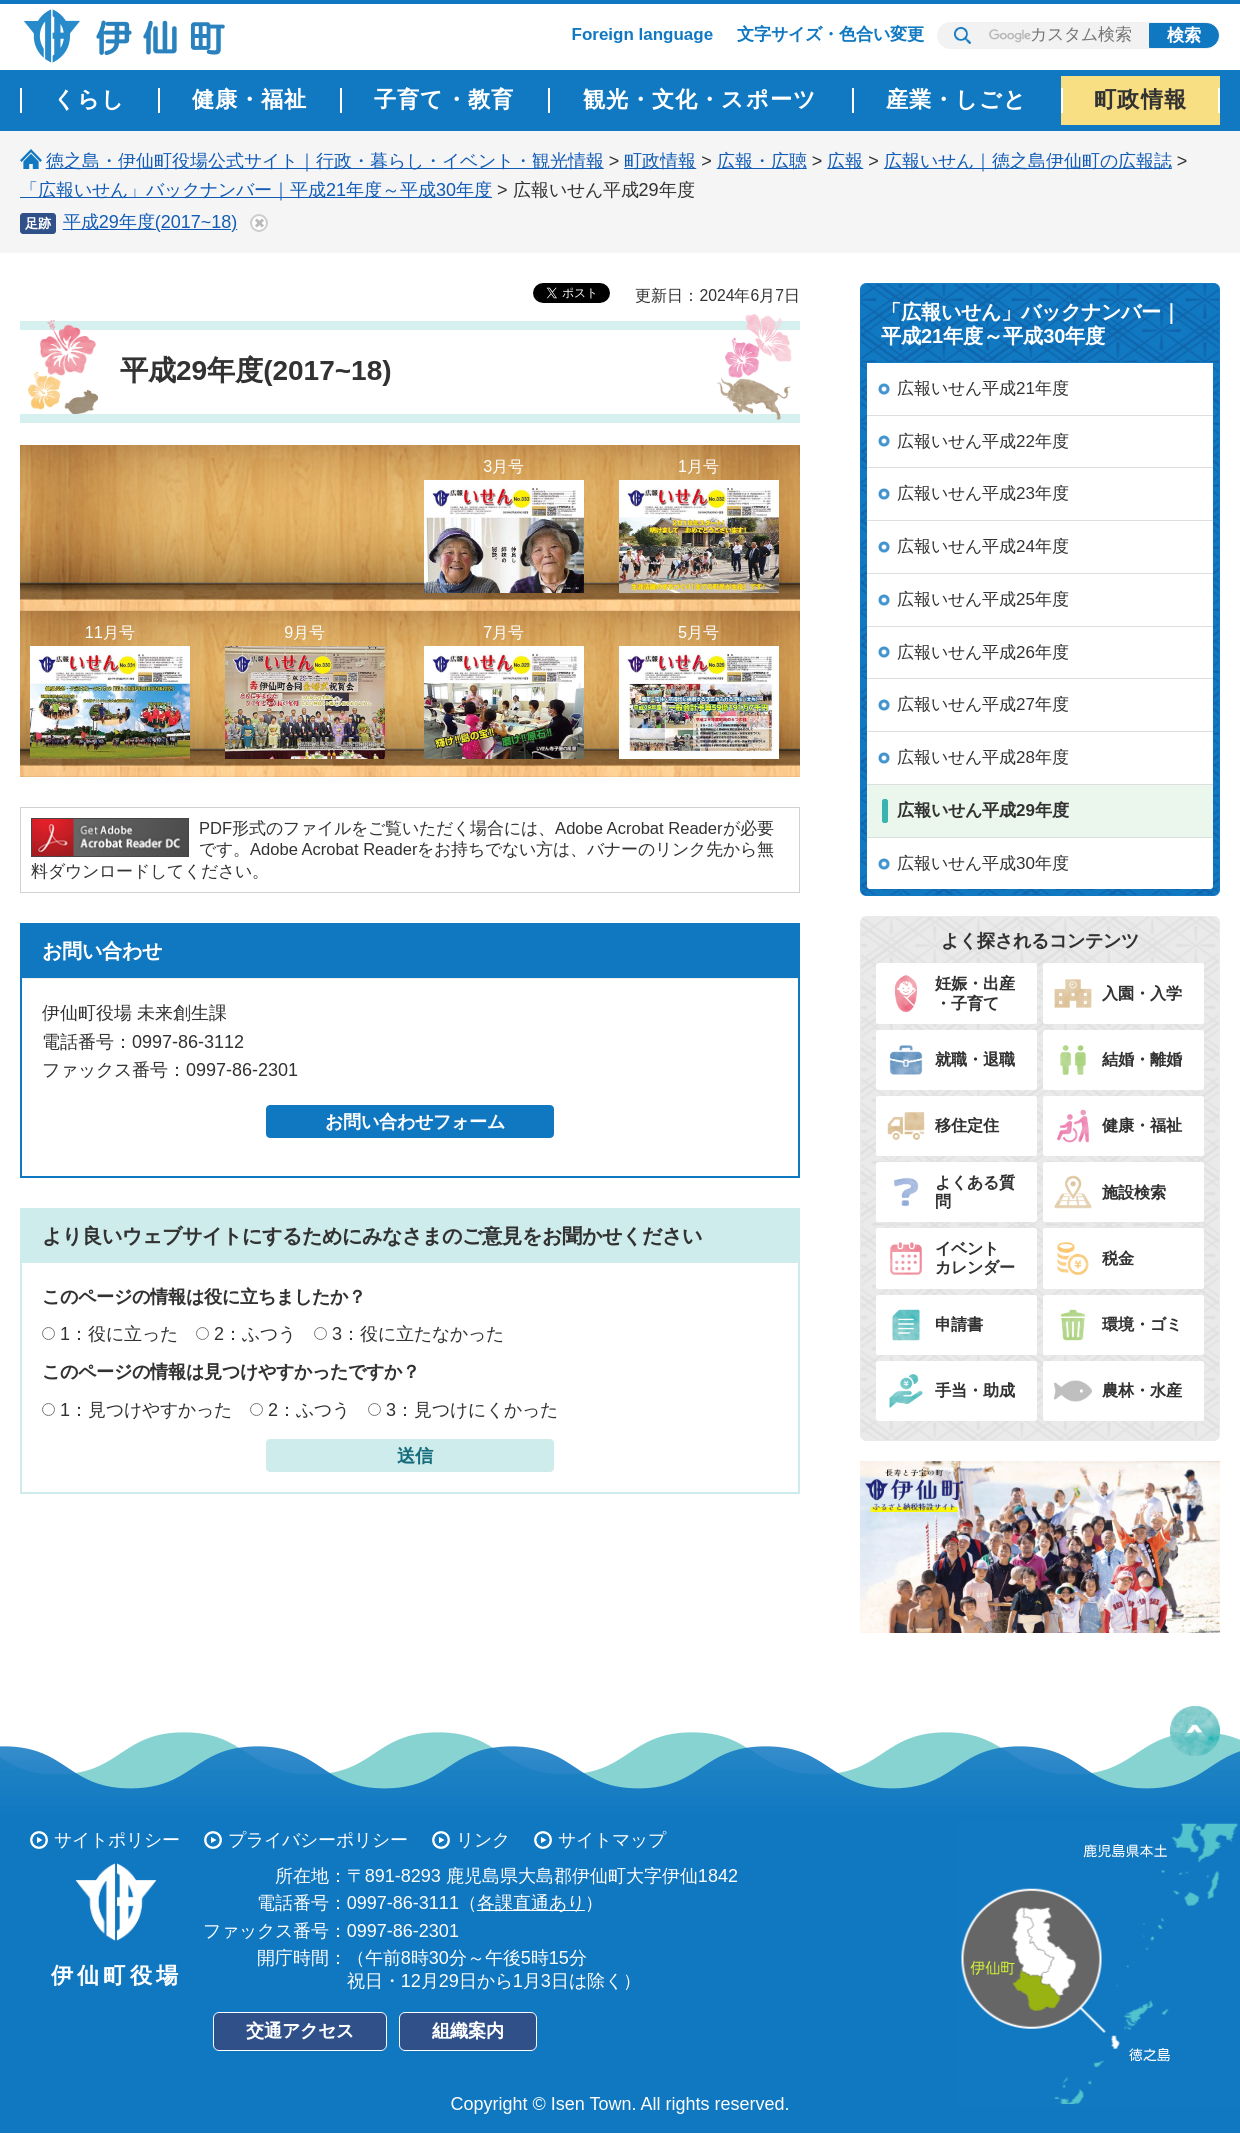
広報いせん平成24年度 (983, 546)
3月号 (504, 525)
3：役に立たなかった (418, 1334)
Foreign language (643, 34)
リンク (483, 1840)
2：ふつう (255, 1334)
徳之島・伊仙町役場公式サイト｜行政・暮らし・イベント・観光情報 (325, 161)
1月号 (699, 525)
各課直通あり (531, 1903)
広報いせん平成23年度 (983, 493)
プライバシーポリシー (318, 1840)
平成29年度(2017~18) (150, 222)
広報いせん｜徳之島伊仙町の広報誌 (1028, 161)
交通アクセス (300, 2031)
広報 (845, 161)
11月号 (110, 691)
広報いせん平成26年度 (983, 652)
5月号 (699, 691)
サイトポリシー (117, 1840)
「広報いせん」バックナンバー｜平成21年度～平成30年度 (256, 190)
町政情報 (660, 161)
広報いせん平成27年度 (983, 704)
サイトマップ (612, 1840)
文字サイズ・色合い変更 (830, 34)
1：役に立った (119, 1334)
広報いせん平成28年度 (983, 757)
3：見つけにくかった (472, 1410)
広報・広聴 (762, 161)
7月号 (504, 691)
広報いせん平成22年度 (983, 441)
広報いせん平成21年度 (983, 388)
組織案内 (468, 2031)
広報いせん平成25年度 (983, 599)
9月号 (305, 691)
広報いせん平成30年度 (983, 863)
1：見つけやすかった (146, 1410)
